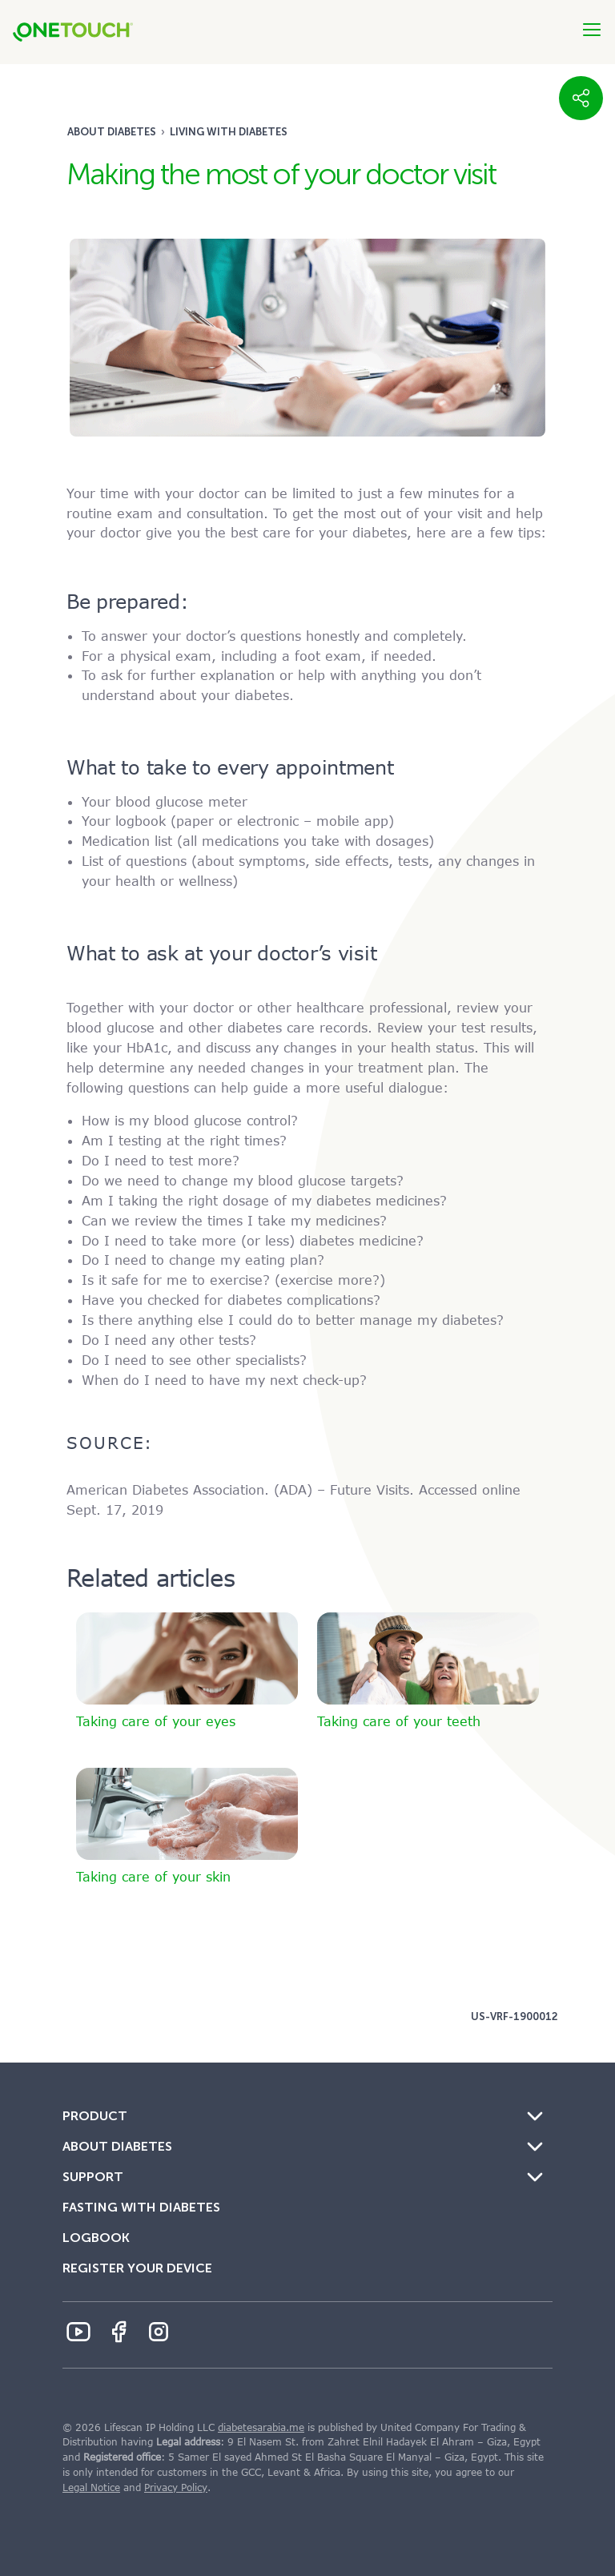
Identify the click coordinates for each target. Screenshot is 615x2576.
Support (92, 2177)
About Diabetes (111, 132)
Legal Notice (91, 2487)
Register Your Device (137, 2268)
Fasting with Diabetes (141, 2207)
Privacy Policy (175, 2487)
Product (94, 2116)
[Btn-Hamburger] (592, 29)
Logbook (96, 2237)
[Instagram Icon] (159, 2332)
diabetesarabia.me (261, 2427)
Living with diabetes (228, 132)
